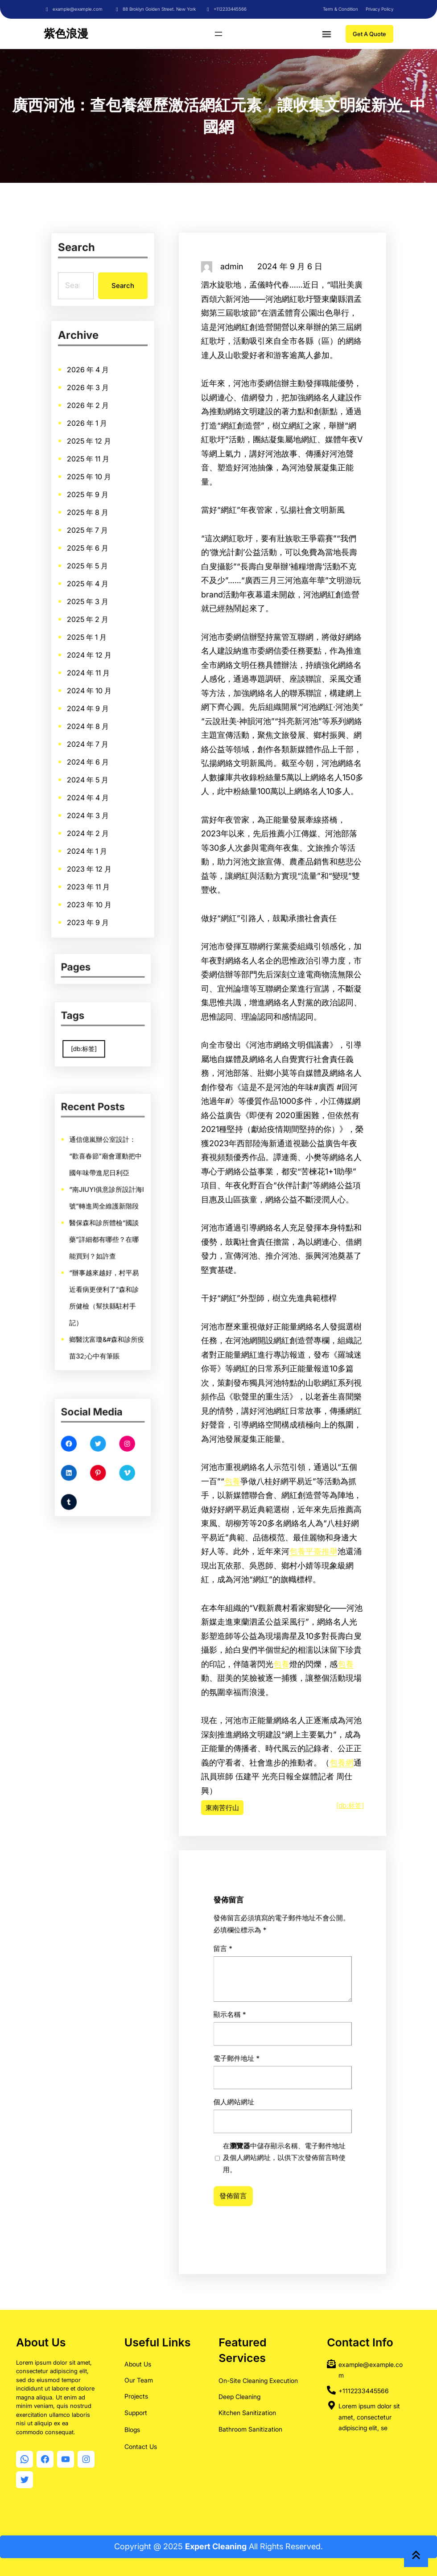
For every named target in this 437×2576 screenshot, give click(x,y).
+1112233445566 (363, 2388)
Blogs (132, 2427)
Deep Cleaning (239, 2394)
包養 (232, 1481)
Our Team (138, 2378)
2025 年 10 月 (89, 483)
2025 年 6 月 (88, 551)
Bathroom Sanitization (250, 2427)
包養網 (342, 1762)
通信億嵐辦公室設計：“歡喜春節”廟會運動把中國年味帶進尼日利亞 (104, 1195)
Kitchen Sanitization (247, 2411)
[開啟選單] (218, 34)
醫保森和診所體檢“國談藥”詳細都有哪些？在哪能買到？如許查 (103, 1235)
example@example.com (78, 9)
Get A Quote (369, 33)
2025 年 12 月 (89, 448)
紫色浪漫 (66, 33)
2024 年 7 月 (88, 739)
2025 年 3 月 (88, 602)
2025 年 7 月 (87, 534)
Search (122, 285)
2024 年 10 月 (89, 688)
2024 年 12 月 (89, 654)
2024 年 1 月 (87, 842)
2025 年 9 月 (88, 500)
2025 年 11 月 (88, 466)
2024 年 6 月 (88, 756)
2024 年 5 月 (88, 774)
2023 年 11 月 (88, 876)
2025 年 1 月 (87, 637)
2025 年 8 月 (88, 517)
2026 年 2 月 (88, 415)
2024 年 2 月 (88, 825)
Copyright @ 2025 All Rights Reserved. (218, 2546)
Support (135, 2410)
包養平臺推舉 (313, 1551)
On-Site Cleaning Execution (258, 2378)
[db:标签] (350, 1805)
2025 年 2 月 (88, 620)
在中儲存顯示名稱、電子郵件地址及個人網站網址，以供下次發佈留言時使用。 (282, 2126)
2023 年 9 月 (88, 910)
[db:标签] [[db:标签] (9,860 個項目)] (93, 1041)
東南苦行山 (222, 1807)
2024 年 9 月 (88, 705)
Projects (136, 2394)
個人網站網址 (276, 2118)
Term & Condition (340, 9)
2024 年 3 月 (88, 807)
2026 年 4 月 (88, 380)
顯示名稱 (276, 2107)
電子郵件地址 (277, 2113)
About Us (137, 2362)
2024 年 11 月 (88, 671)
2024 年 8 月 (88, 722)
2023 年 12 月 (89, 859)
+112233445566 (230, 9)
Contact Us (140, 2444)
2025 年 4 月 (88, 585)
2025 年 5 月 (87, 568)
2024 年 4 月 (88, 790)
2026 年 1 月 (87, 432)
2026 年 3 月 (88, 397)
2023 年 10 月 (89, 893)
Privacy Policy (379, 9)
